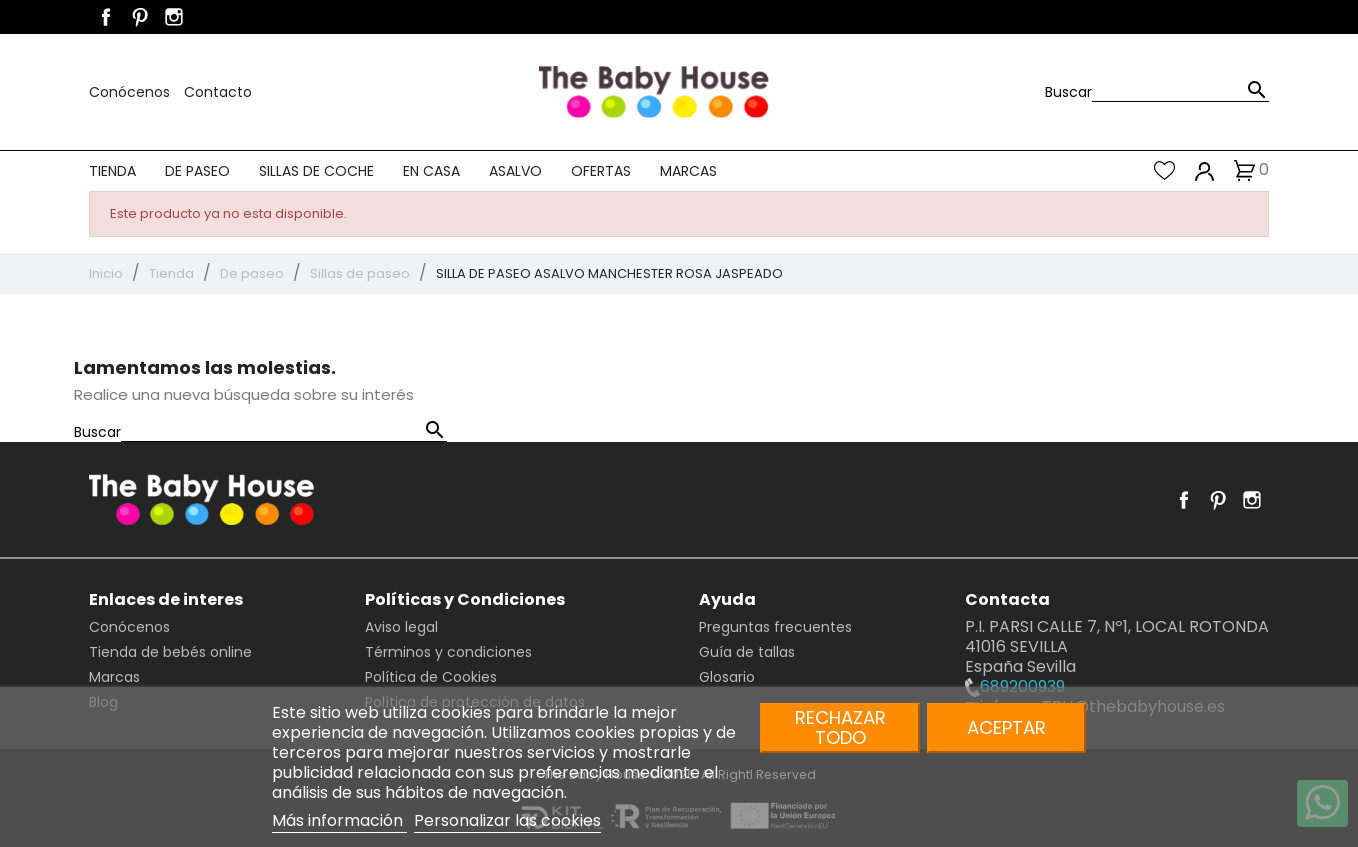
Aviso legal (401, 627)
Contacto (218, 92)
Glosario (727, 677)
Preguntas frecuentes (775, 627)
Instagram (174, 17)
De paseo (197, 171)
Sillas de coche (316, 171)
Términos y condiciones (448, 652)
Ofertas (601, 171)
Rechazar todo (840, 727)
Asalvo (515, 171)
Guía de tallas (747, 652)
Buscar (1068, 92)
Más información (339, 820)
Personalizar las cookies (507, 820)
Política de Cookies (431, 677)
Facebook (106, 17)
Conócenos (131, 92)
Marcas (688, 171)
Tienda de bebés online (170, 652)
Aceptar (1006, 727)
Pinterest (140, 17)
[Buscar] (1180, 91)
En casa (431, 171)
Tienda (112, 171)
